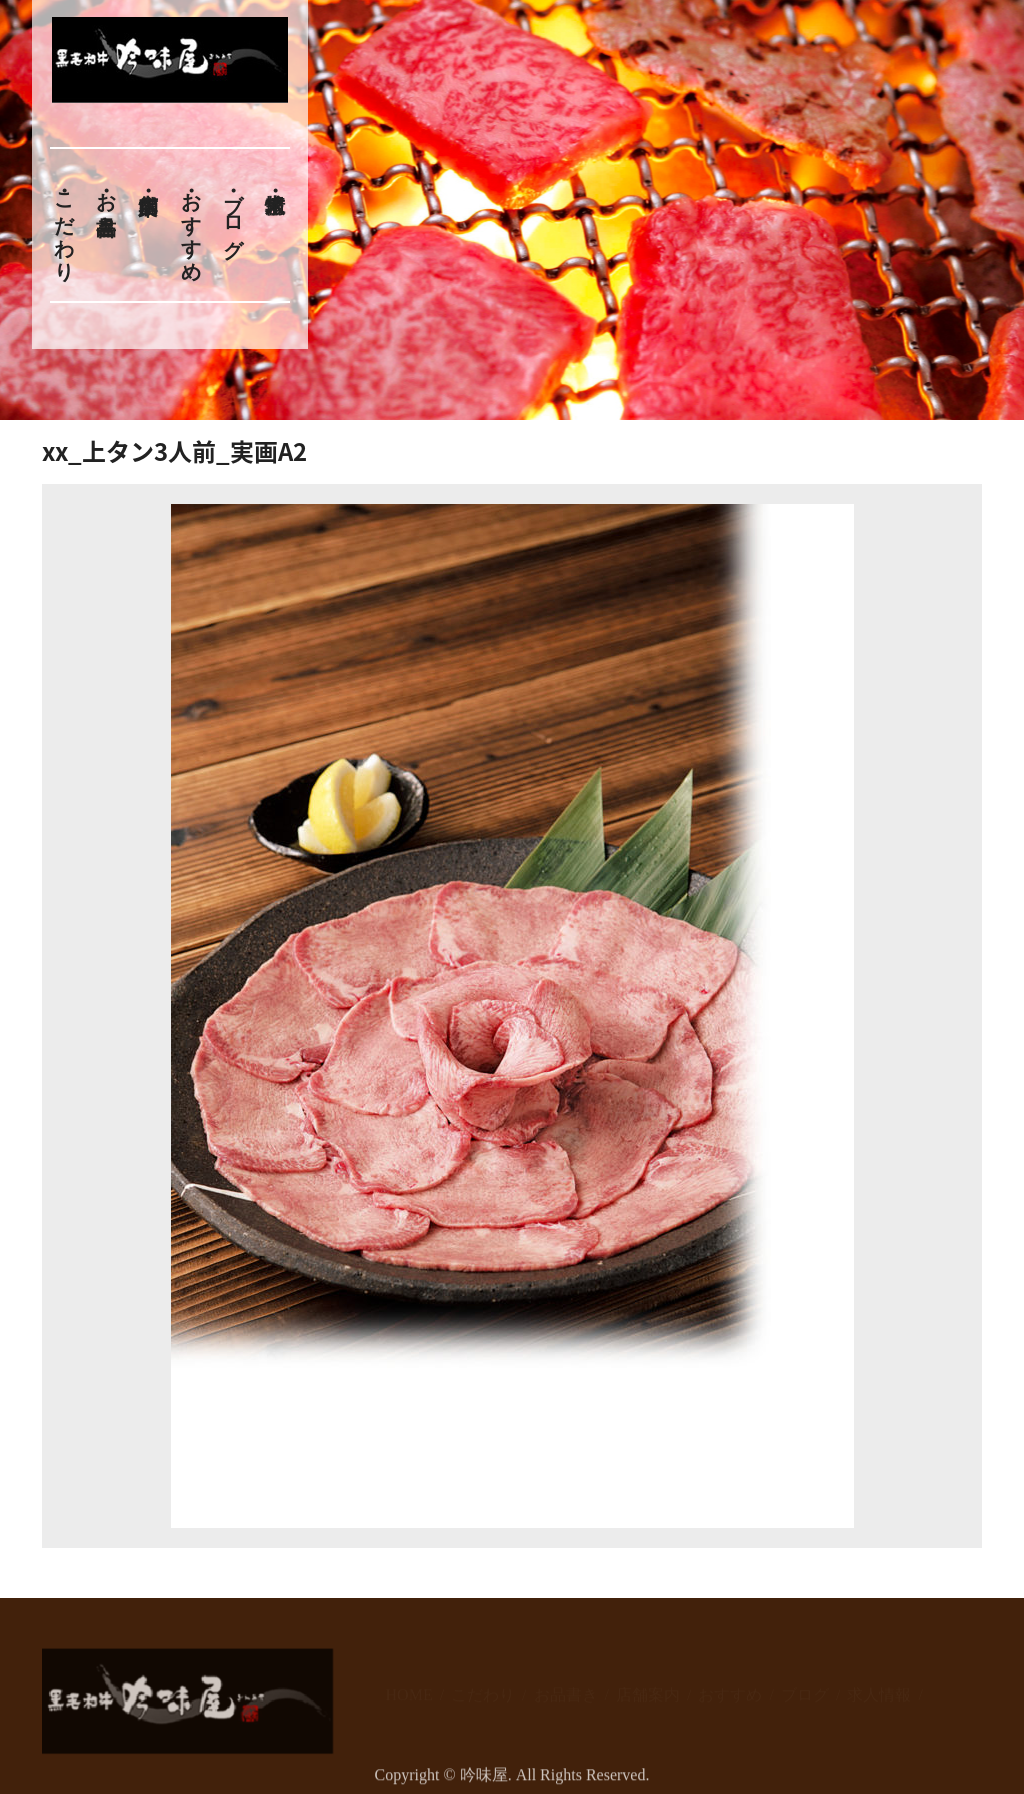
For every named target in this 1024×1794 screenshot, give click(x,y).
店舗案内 (648, 1686)
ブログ (234, 213)
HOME (409, 1686)
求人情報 (879, 1686)
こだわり (64, 225)
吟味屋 (484, 1782)
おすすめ (191, 225)
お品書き (106, 202)
